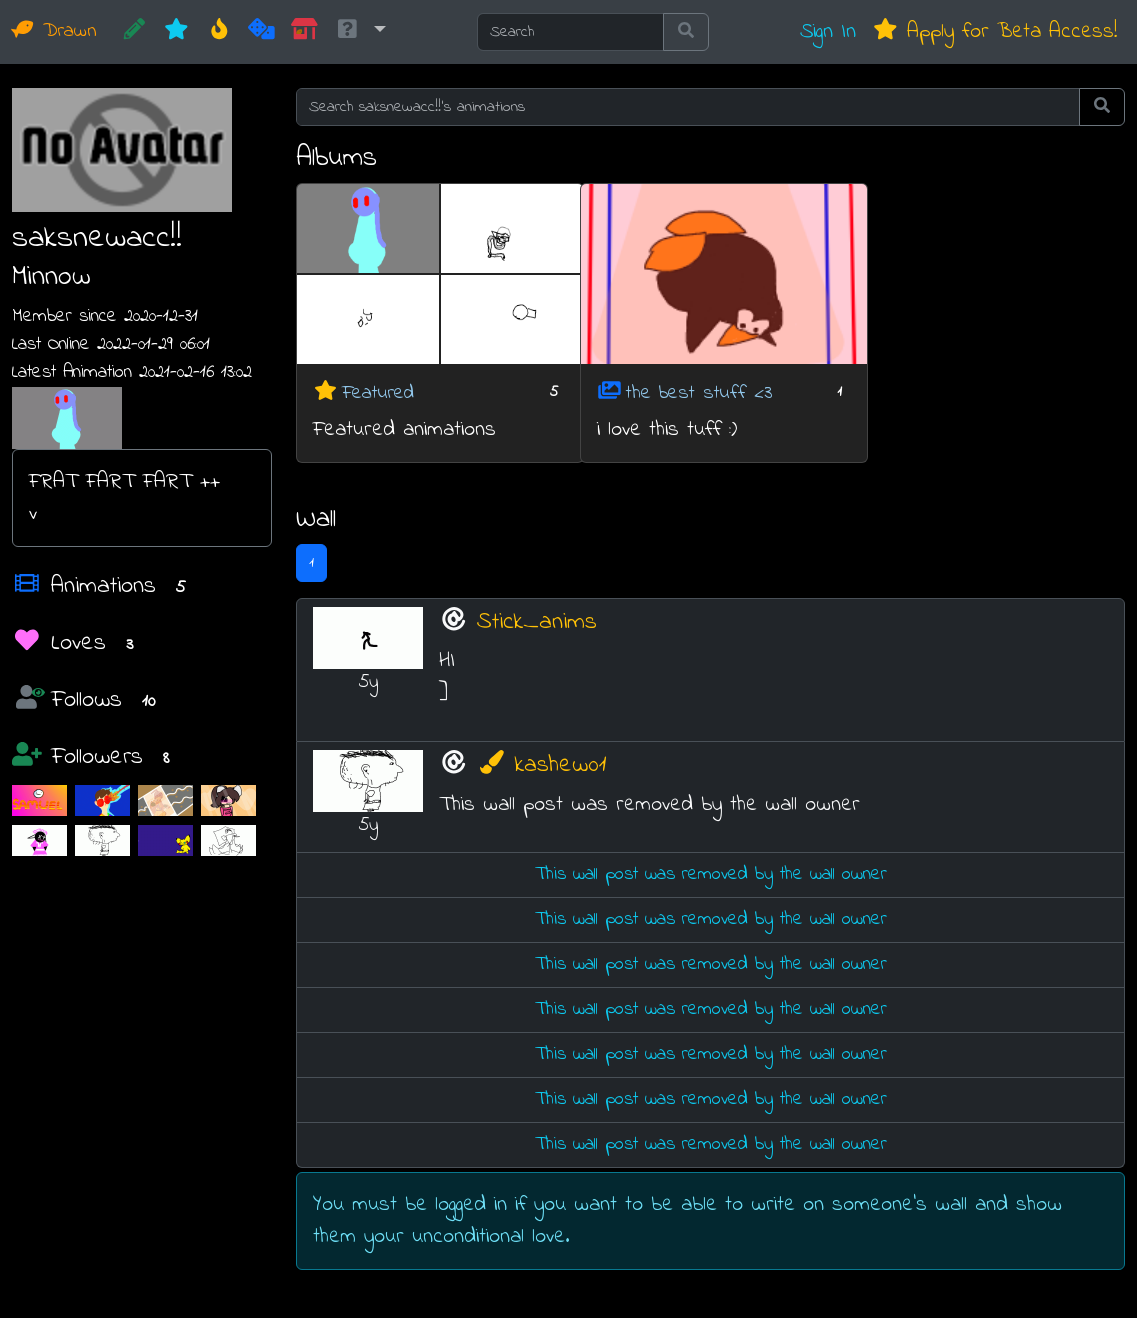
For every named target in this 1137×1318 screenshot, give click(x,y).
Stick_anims (537, 622)
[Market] (304, 32)
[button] (360, 32)
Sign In (828, 31)
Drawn (54, 31)
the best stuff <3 (699, 393)
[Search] (570, 32)
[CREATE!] (134, 32)
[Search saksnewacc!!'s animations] (688, 107)
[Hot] (219, 32)
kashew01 (542, 765)
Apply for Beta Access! (994, 31)
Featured (378, 393)
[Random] (261, 32)
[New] (176, 32)
